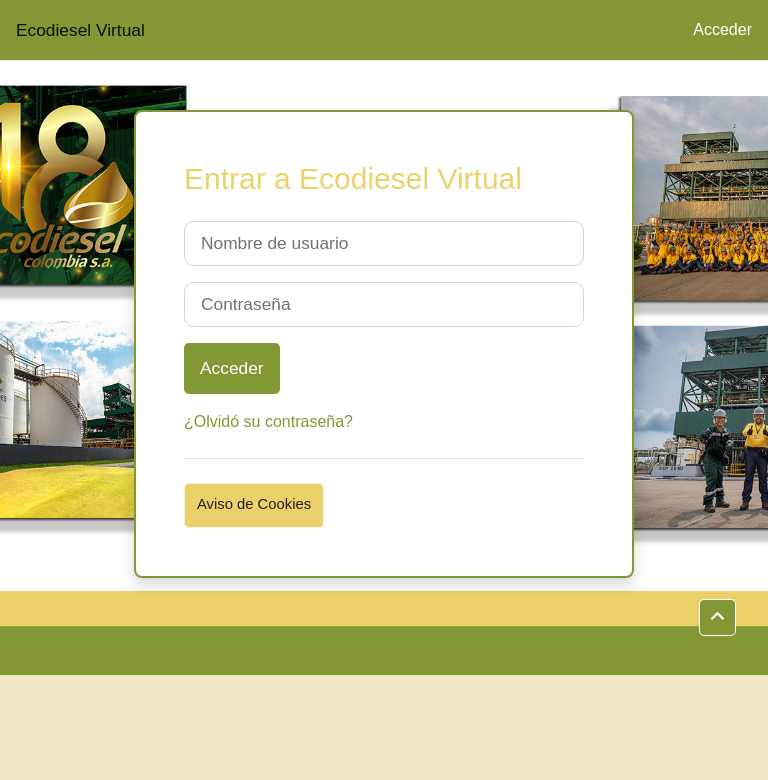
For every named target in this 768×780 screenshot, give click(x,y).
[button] (717, 617)
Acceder (722, 29)
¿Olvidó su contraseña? (268, 421)
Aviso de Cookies (254, 504)
